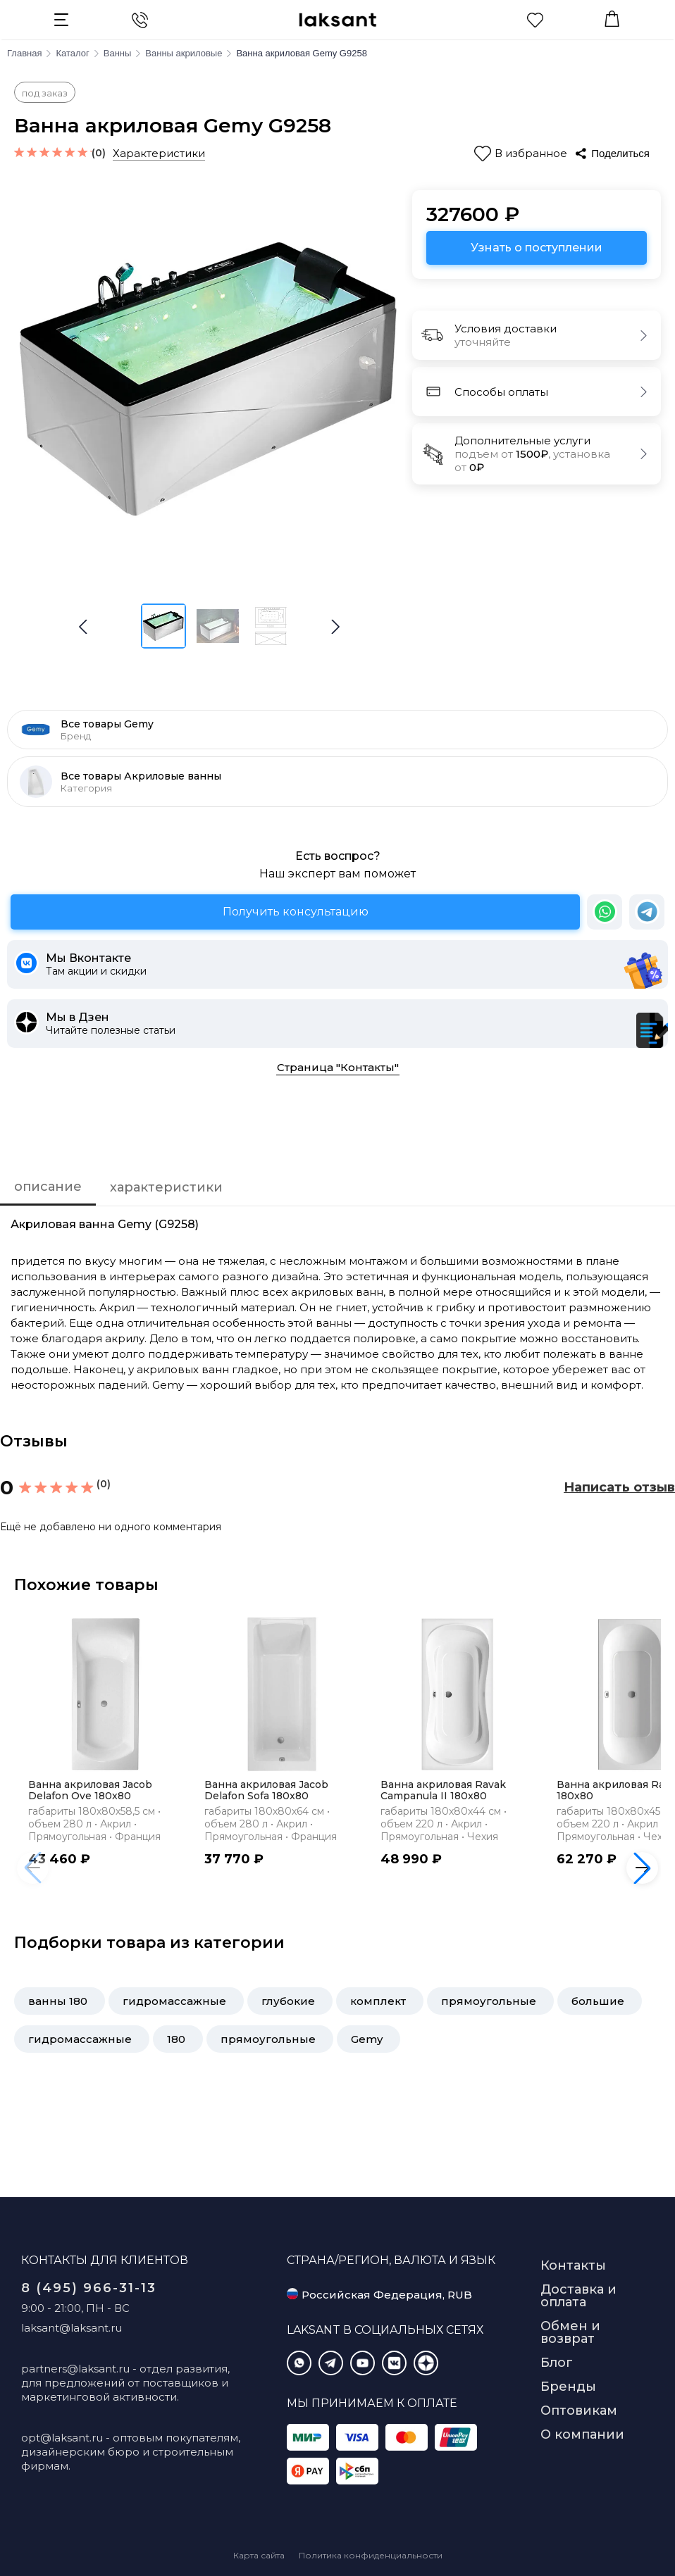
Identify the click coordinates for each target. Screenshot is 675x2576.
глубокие (288, 2001)
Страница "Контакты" (338, 1067)
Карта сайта (259, 2555)
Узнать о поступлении (536, 247)
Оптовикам (578, 2410)
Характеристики (159, 153)
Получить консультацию (296, 911)
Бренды (568, 2386)
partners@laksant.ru (75, 2368)
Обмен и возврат (570, 2332)
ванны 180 (57, 2001)
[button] (335, 626)
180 (176, 2039)
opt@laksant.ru (62, 2437)
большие (597, 2001)
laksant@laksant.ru (71, 2327)
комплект (378, 2001)
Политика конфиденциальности (370, 2555)
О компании (582, 2434)
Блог (556, 2362)
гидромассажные (174, 2001)
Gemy (367, 2039)
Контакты (573, 2265)
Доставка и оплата (578, 2296)
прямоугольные (488, 2001)
